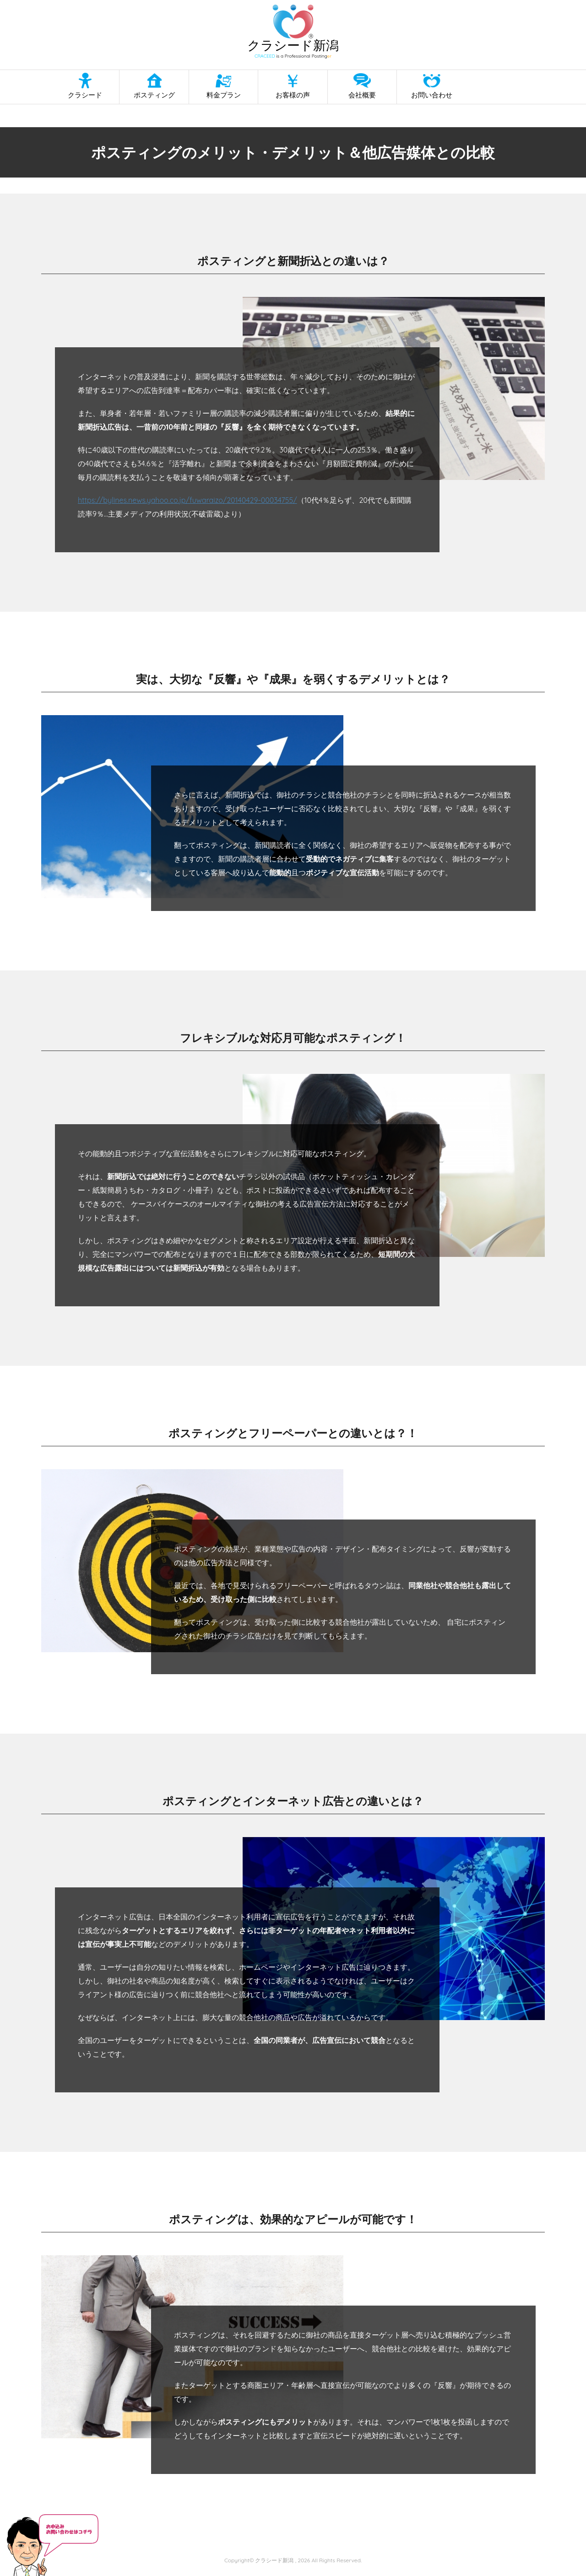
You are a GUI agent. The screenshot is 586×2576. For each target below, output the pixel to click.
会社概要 (362, 95)
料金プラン (223, 95)
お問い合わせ (431, 95)
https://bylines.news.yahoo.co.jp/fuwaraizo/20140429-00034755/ (187, 500)
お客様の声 (293, 95)
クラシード (85, 95)
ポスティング (154, 95)
